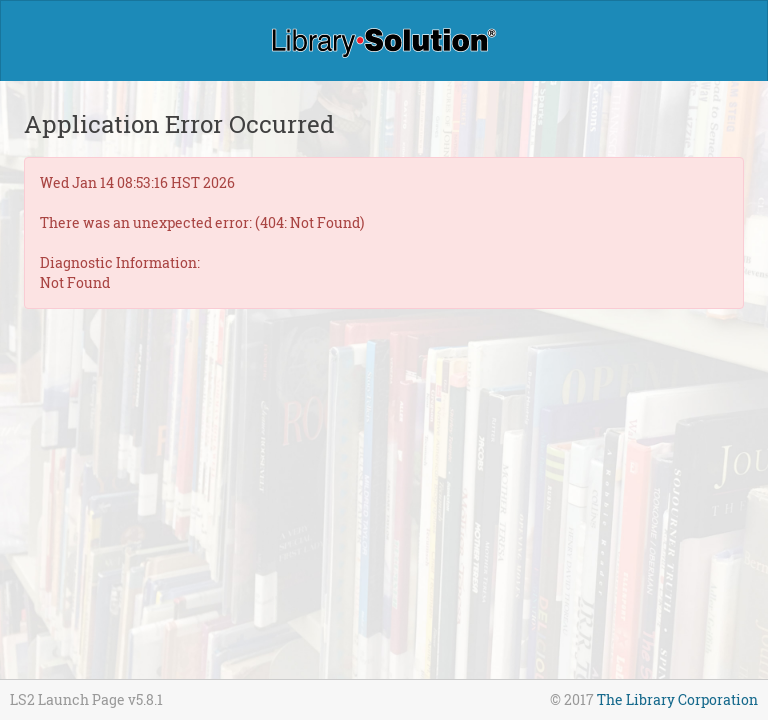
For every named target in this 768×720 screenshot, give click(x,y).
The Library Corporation (677, 699)
